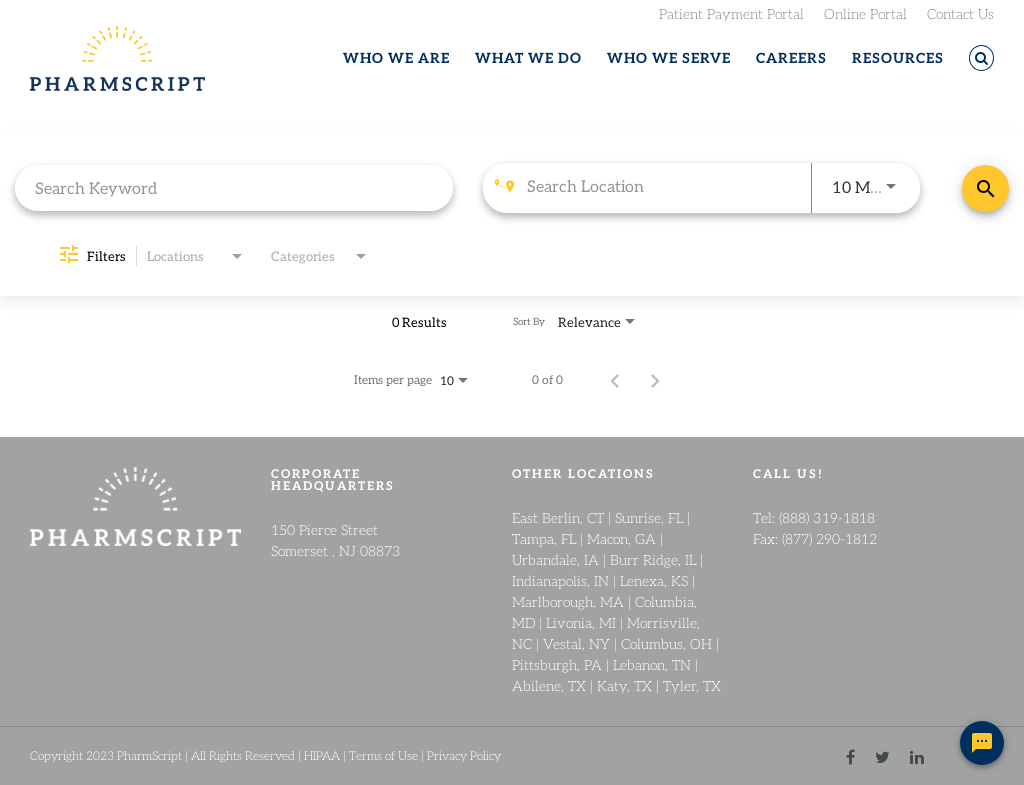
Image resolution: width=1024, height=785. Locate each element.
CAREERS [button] (791, 58)
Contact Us (960, 13)
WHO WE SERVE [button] (669, 58)
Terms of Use (383, 755)
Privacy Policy (464, 755)
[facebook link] (850, 755)
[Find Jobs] (985, 188)
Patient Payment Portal (731, 13)
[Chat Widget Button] (982, 743)
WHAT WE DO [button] (528, 58)
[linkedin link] (917, 755)
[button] (981, 58)
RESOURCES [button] (898, 58)
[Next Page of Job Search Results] (655, 379)
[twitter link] (882, 755)
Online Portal (865, 13)
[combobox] (234, 187)
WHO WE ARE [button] (396, 58)
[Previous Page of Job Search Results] (615, 379)
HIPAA (322, 755)
